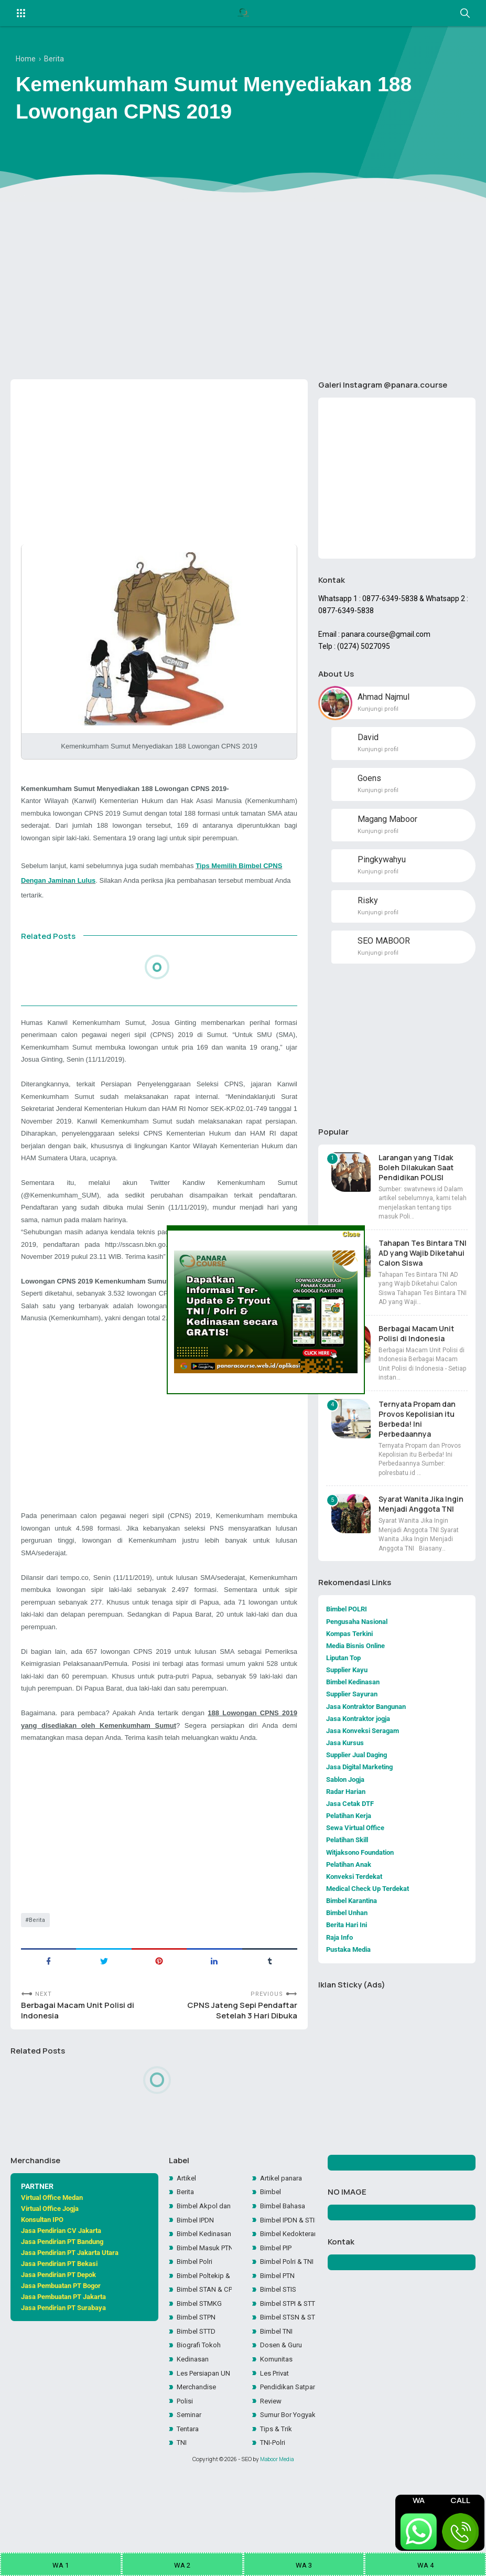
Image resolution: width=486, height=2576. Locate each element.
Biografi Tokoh (200, 2389)
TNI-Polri (274, 2492)
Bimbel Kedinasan (204, 2272)
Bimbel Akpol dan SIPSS (204, 2242)
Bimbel (271, 2228)
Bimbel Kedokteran (287, 2272)
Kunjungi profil (378, 716)
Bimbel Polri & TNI (287, 2301)
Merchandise (198, 2433)
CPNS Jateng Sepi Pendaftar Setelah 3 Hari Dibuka (239, 2062)
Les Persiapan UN (204, 2418)
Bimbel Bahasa (285, 2242)
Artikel (187, 2213)
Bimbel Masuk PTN (204, 2286)
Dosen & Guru (282, 2389)
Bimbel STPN (198, 2360)
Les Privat (276, 2418)
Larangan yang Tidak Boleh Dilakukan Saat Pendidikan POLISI (416, 1178)
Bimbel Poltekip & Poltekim (204, 2316)
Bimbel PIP (278, 2286)
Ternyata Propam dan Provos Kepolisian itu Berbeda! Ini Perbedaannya (417, 1429)
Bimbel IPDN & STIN (287, 2257)
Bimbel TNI (278, 2374)
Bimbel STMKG (201, 2345)
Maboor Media (276, 2509)
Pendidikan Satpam (287, 2433)
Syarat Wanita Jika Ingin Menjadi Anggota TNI (421, 1515)
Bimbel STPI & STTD (287, 2345)
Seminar (191, 2463)
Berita (38, 1969)
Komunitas (278, 2404)
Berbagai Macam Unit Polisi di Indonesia (80, 2062)
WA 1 (60, 2565)
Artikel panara (283, 2213)
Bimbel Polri (196, 2301)
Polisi (185, 2448)
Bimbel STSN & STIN (287, 2360)
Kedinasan (194, 2404)
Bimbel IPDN (197, 2257)
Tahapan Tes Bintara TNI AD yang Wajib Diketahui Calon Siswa (423, 1263)
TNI (182, 2492)
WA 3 (303, 2565)
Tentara (190, 2477)
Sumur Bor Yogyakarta (287, 2463)
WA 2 (182, 2565)
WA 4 (425, 2565)
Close (351, 1234)
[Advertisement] (243, 290)
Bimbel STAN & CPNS (204, 2330)
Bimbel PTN (279, 2316)
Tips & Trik (277, 2477)
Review (272, 2448)
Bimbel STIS (280, 2330)
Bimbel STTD (198, 2374)
